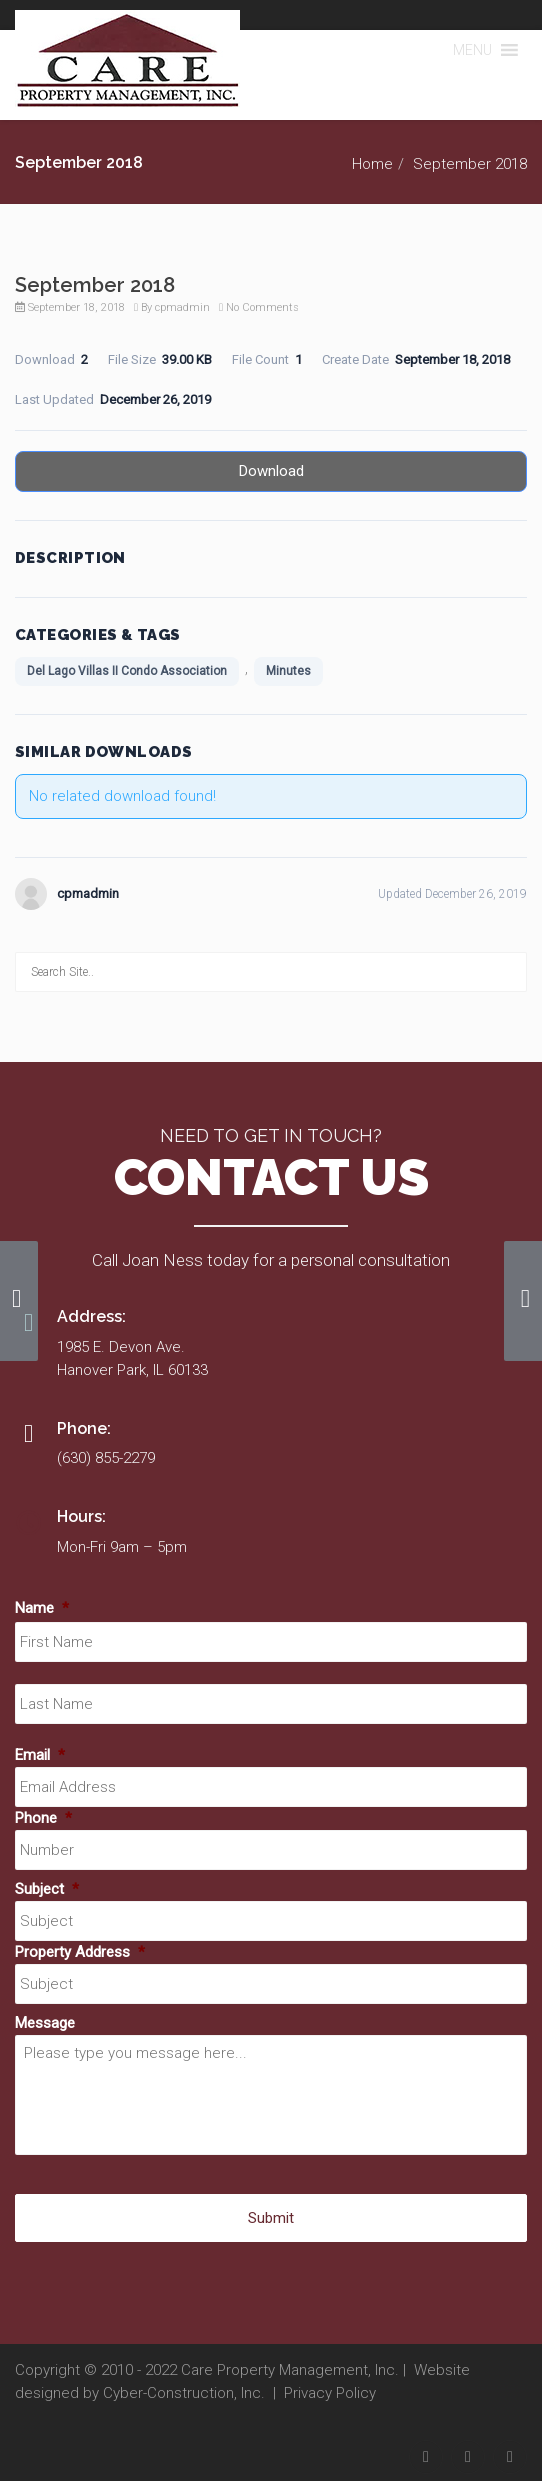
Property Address (80, 1952)
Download (271, 471)
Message (45, 2023)
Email (40, 1755)
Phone (43, 1818)
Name (42, 1608)
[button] (472, 50)
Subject (47, 1889)
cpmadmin (182, 307)
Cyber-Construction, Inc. (184, 2393)
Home (372, 164)
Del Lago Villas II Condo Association (127, 671)
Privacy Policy (330, 2393)
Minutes (288, 671)
